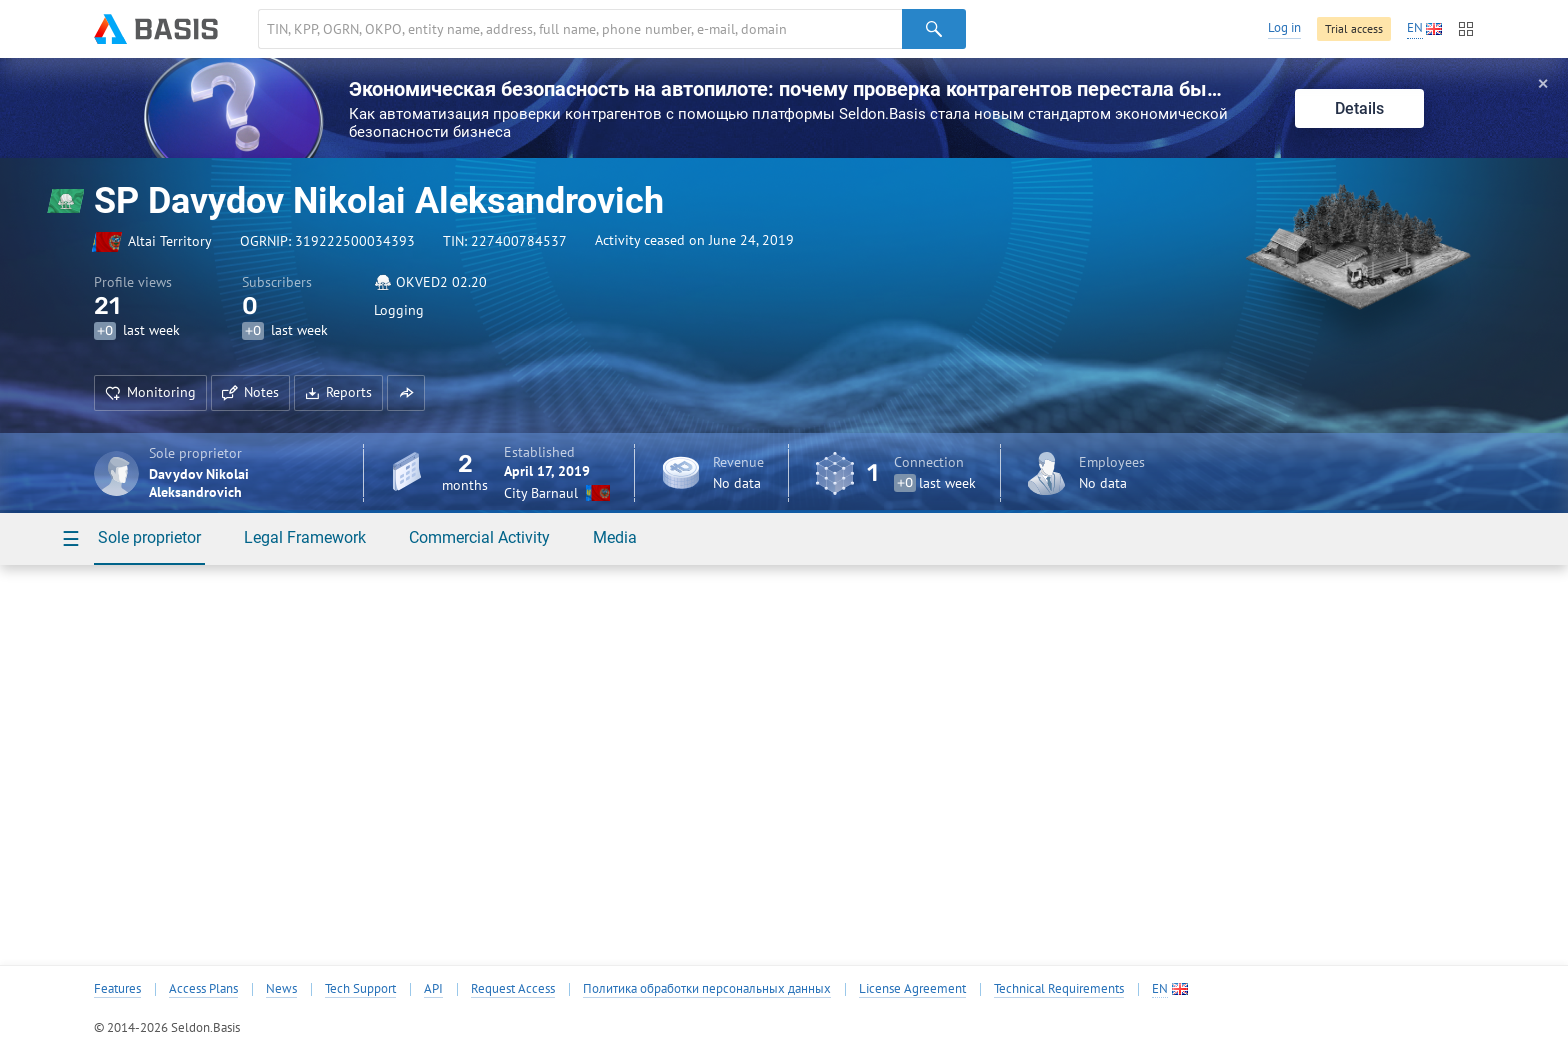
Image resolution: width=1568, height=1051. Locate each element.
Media (615, 537)
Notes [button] (250, 392)
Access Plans (203, 989)
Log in (1284, 27)
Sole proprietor (149, 537)
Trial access (1354, 28)
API (433, 989)
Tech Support (360, 989)
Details (1359, 108)
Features (117, 989)
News (281, 989)
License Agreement (912, 989)
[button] (406, 393)
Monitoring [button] (150, 392)
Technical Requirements (1059, 989)
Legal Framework (305, 537)
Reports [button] (338, 392)
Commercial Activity (479, 537)
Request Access (513, 989)
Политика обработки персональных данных (707, 989)
